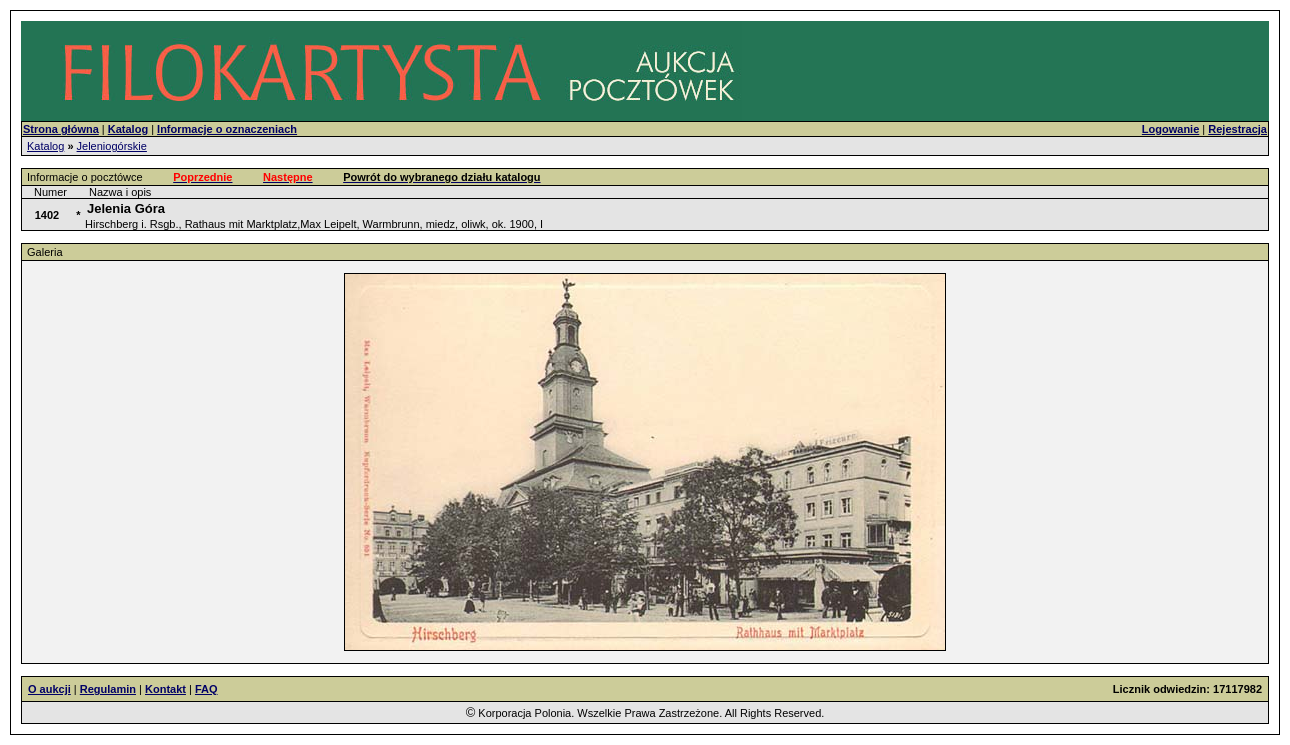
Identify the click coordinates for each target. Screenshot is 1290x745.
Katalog (45, 146)
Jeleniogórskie (112, 146)
